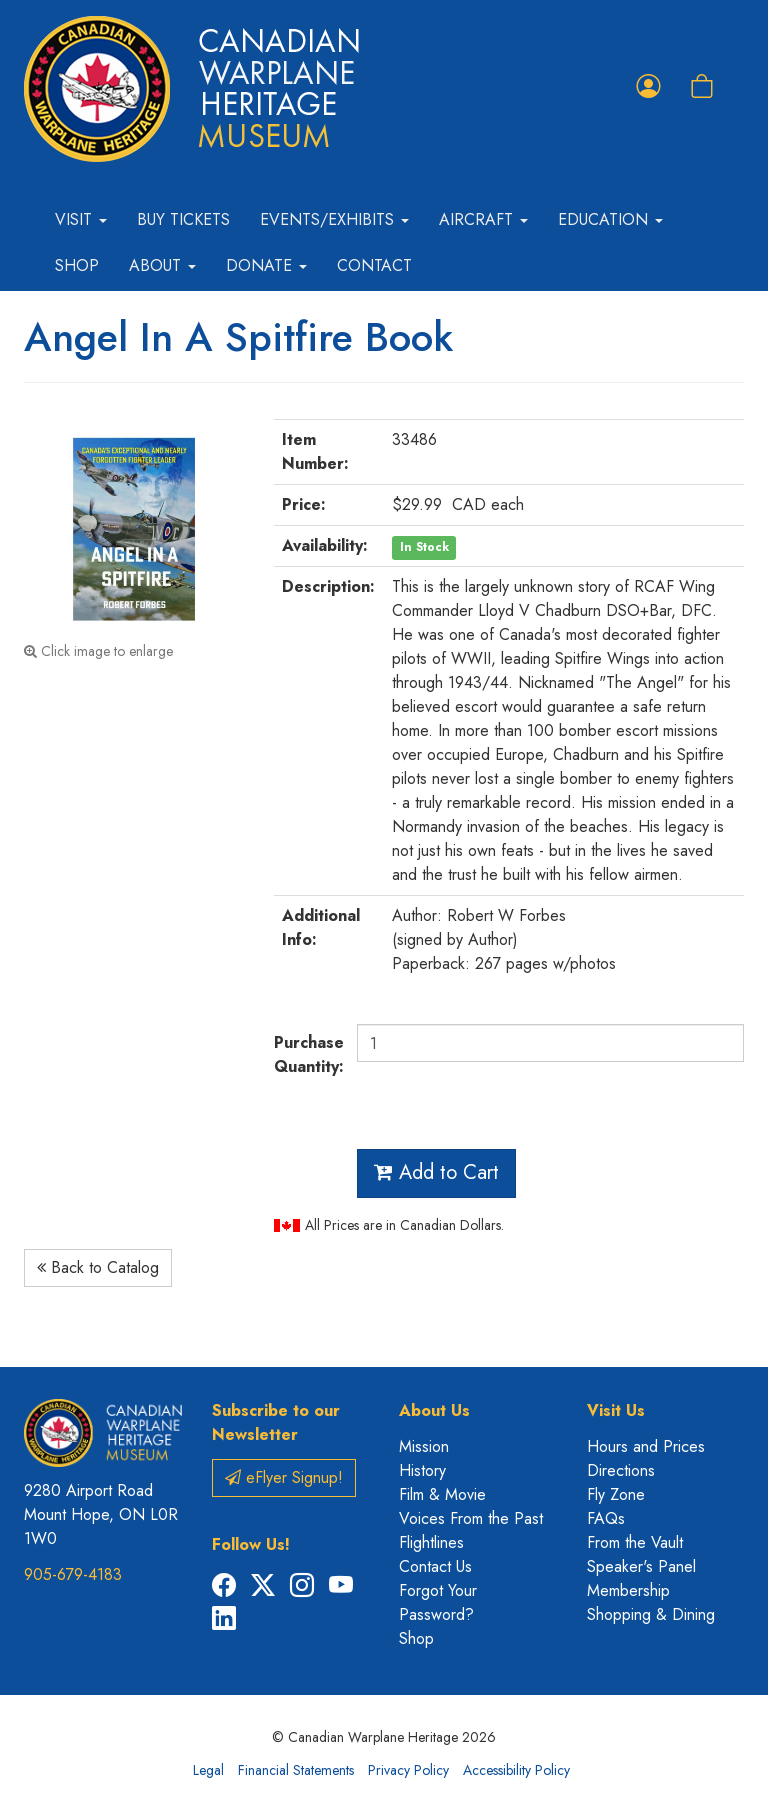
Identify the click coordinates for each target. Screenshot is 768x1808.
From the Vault (635, 1542)
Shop (77, 265)
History (422, 1470)
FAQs (606, 1518)
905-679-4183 (73, 1574)
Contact (374, 265)
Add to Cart (436, 1172)
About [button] (162, 265)
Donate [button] (266, 265)
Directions (621, 1470)
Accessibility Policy (516, 1770)
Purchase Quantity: (308, 1054)
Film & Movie (442, 1494)
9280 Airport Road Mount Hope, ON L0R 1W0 (101, 1514)
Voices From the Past (471, 1518)
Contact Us (435, 1566)
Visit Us (616, 1410)
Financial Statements (296, 1770)
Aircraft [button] (483, 219)
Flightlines (431, 1542)
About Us (434, 1410)
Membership (628, 1590)
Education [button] (610, 219)
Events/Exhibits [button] (334, 219)
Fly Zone (616, 1494)
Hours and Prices (646, 1446)
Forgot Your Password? (438, 1602)
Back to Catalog (98, 1267)
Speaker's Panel (641, 1566)
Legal (208, 1770)
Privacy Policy (408, 1770)
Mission (424, 1446)
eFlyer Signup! (284, 1477)
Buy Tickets (183, 219)
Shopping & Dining (651, 1614)
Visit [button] (81, 219)
